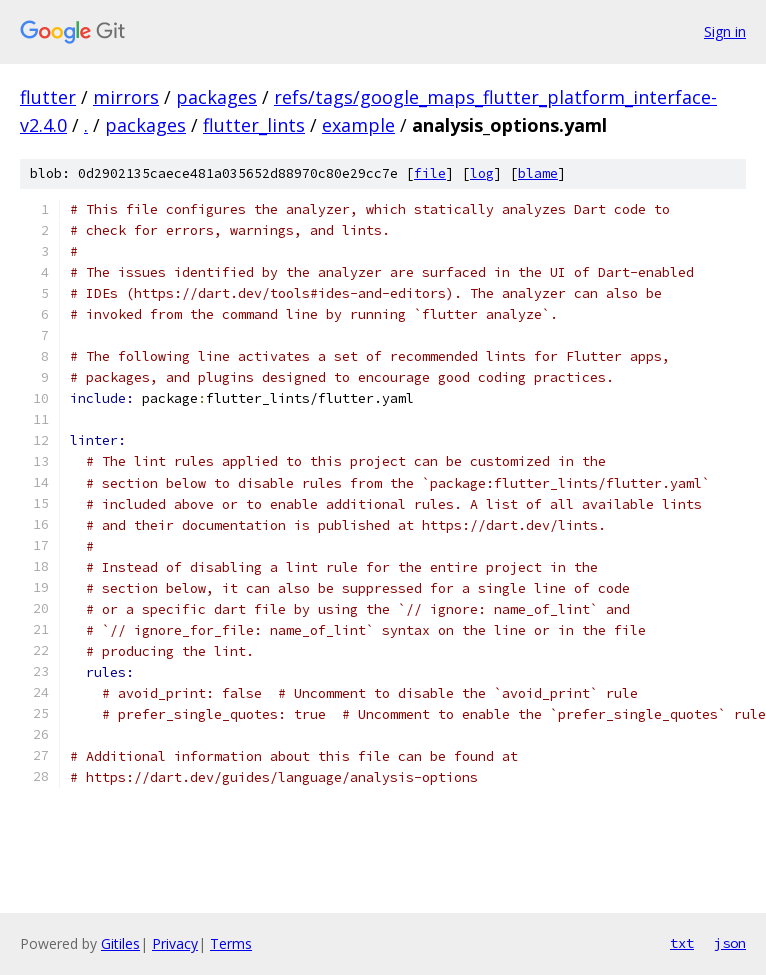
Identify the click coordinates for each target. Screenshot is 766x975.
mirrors (126, 97)
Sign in (725, 31)
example (358, 125)
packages (216, 97)
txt (682, 943)
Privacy (175, 943)
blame (538, 173)
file (430, 173)
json (730, 943)
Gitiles (120, 943)
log (482, 173)
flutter (48, 97)
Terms (231, 943)
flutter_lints (254, 125)
